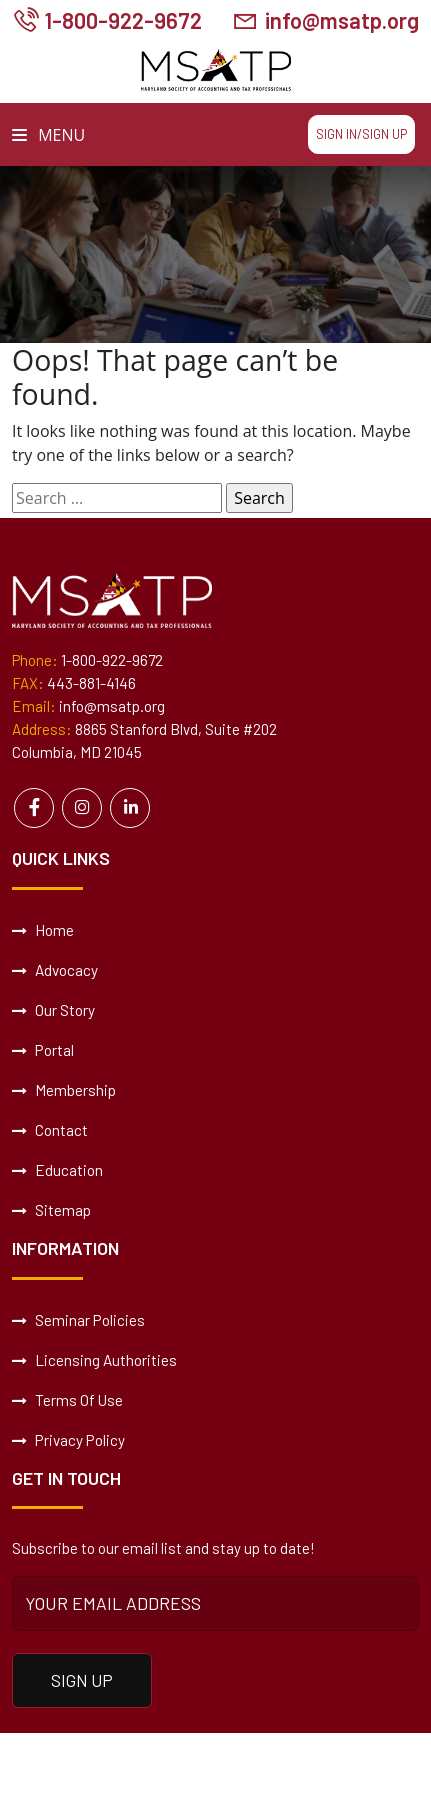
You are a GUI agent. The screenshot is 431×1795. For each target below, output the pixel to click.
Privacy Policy (67, 1439)
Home (43, 929)
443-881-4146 (91, 683)
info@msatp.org (339, 20)
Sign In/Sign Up (361, 134)
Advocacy (55, 969)
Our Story (53, 1009)
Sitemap (51, 1209)
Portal (42, 1049)
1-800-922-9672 (125, 20)
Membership (64, 1089)
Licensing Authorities (94, 1359)
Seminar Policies (78, 1319)
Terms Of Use (67, 1399)
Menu (48, 135)
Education (57, 1169)
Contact (50, 1129)
